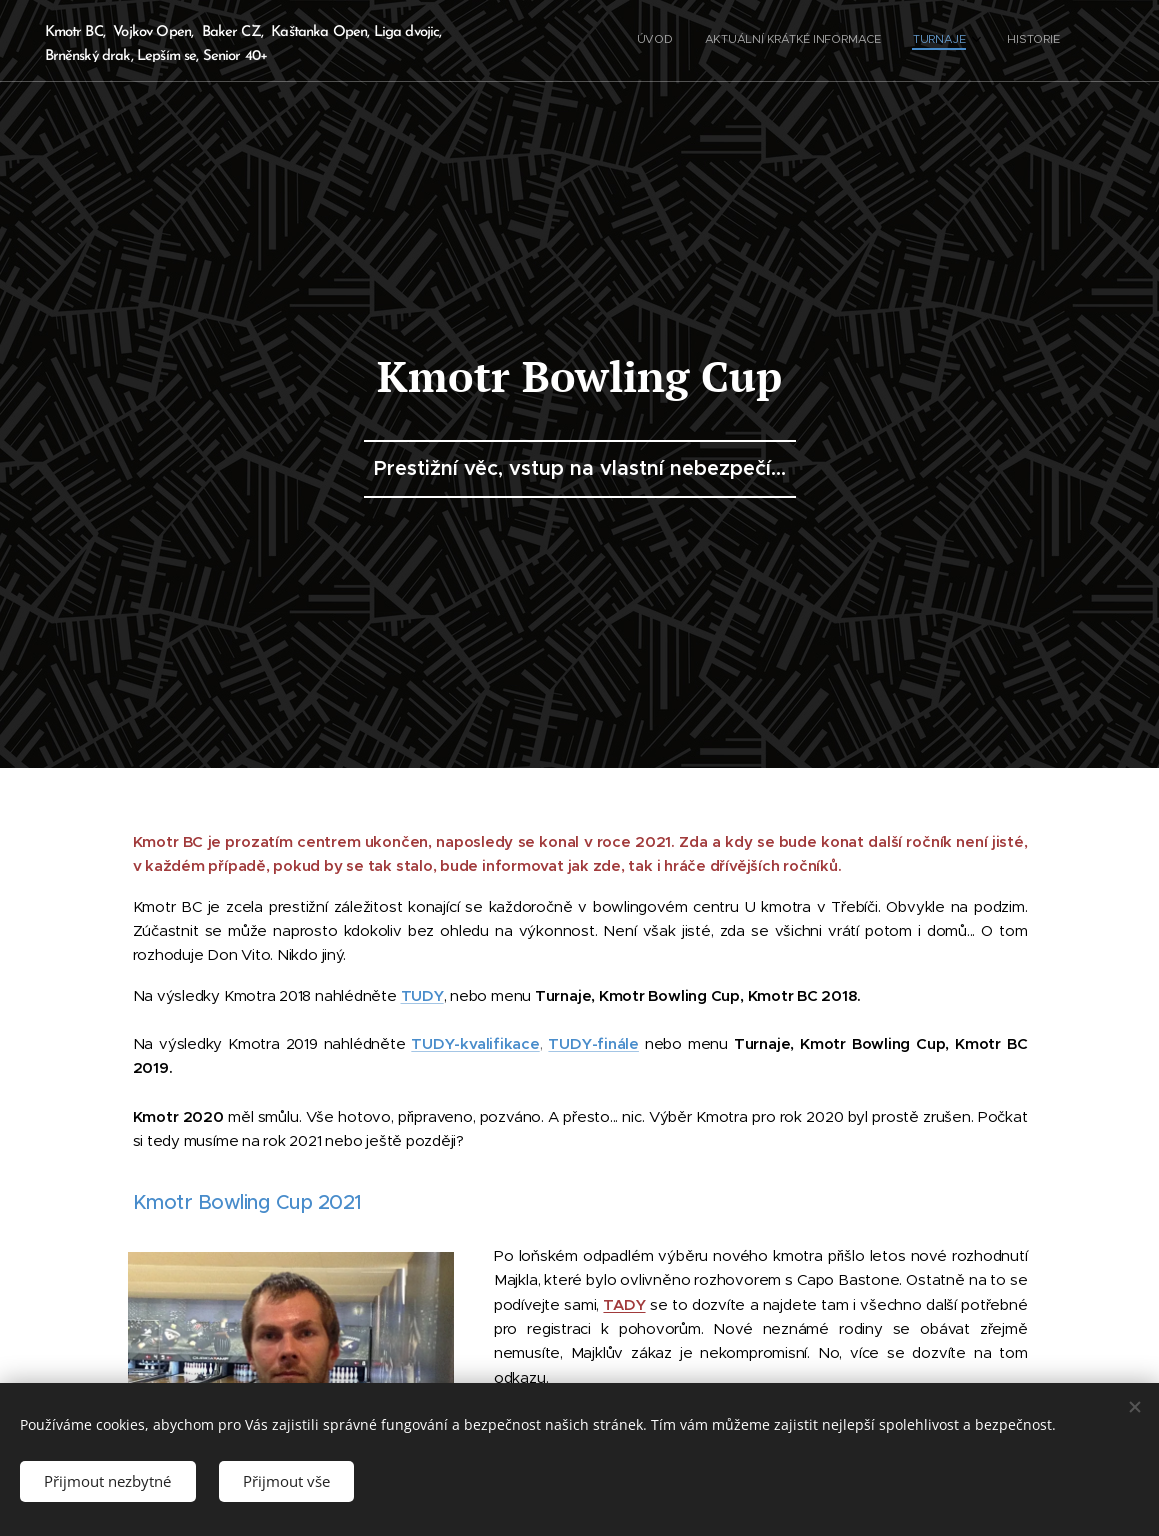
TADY (624, 1304)
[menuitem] (982, 41)
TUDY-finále (593, 1043)
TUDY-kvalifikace (475, 1043)
